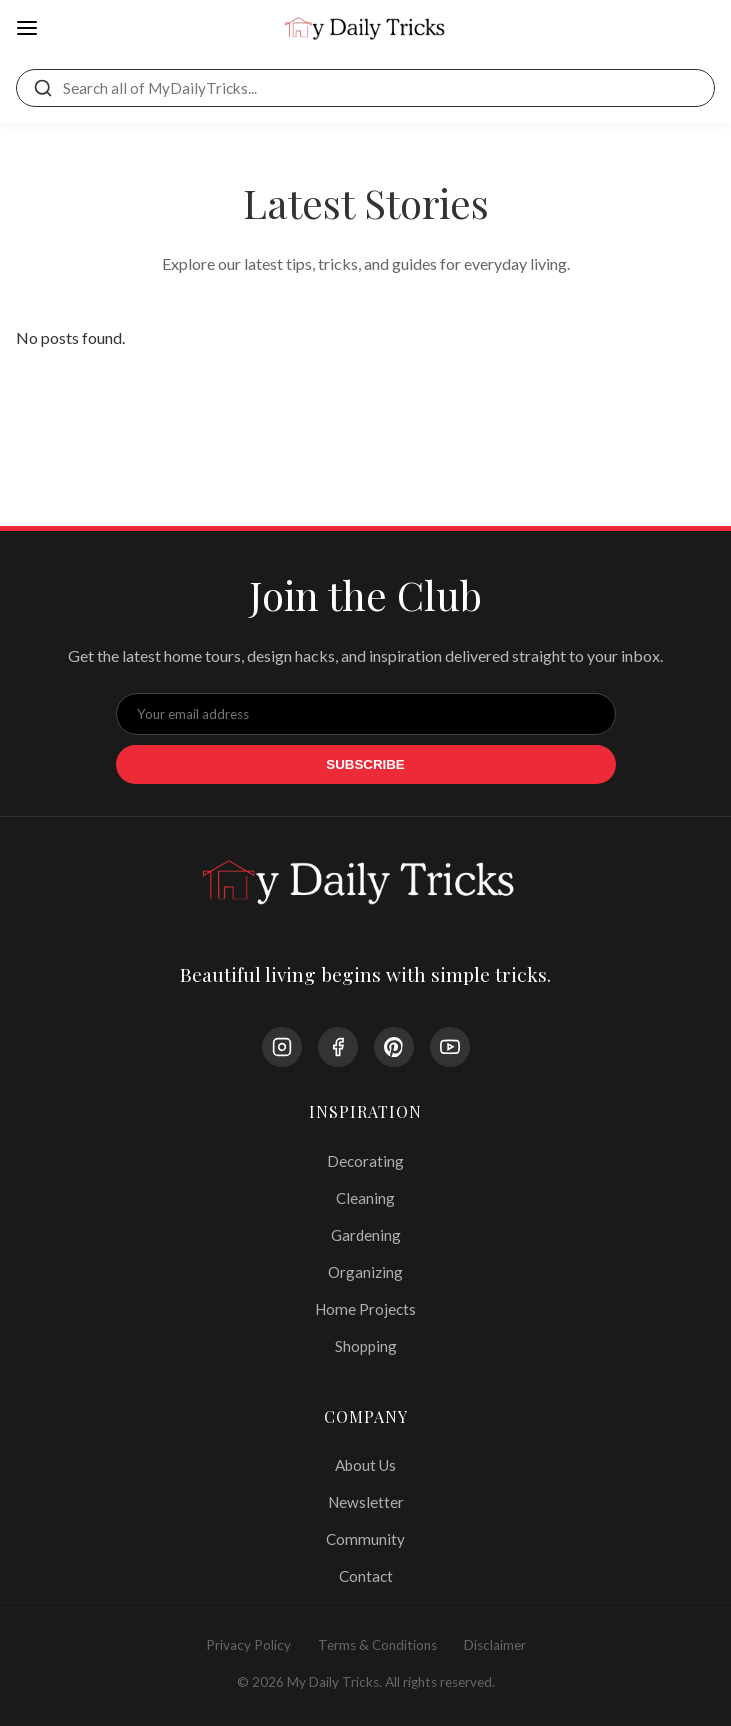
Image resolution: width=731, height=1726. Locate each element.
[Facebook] (338, 1047)
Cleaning (365, 1198)
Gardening (366, 1235)
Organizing (365, 1272)
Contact (366, 1576)
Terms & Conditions (377, 1645)
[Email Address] (366, 714)
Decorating (365, 1161)
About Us (365, 1465)
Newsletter (366, 1502)
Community (365, 1539)
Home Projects (365, 1309)
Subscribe (365, 764)
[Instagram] (282, 1047)
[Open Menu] (27, 29)
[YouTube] (450, 1047)
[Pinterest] (394, 1047)
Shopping (366, 1346)
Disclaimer (495, 1645)
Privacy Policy (248, 1645)
